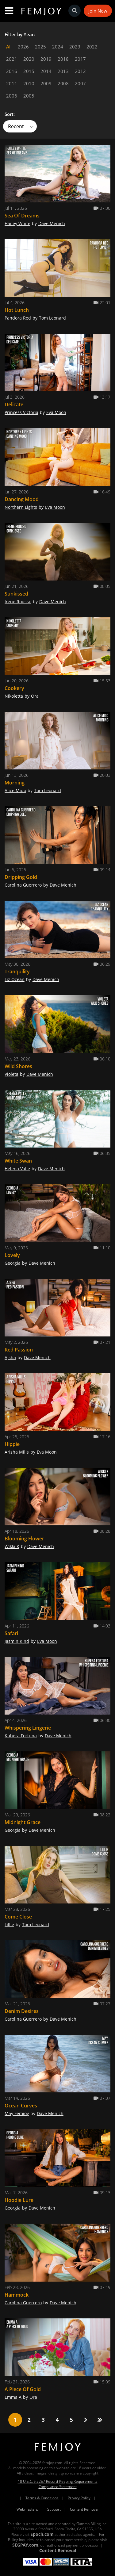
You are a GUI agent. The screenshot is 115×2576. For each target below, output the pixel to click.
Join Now (97, 11)
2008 (63, 83)
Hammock (17, 2294)
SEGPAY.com (25, 2544)
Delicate (14, 404)
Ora (35, 696)
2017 (80, 59)
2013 (63, 71)
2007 (80, 83)
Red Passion (19, 1349)
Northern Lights (21, 507)
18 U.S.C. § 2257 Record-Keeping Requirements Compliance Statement (58, 2484)
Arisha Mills (17, 1452)
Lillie (9, 1924)
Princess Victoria (21, 412)
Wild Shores (18, 1066)
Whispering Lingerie (28, 1727)
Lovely (12, 1255)
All (9, 47)
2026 (23, 47)
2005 (28, 96)
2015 (28, 71)
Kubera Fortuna (21, 1735)
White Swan (18, 1160)
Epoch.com (42, 2534)
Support (54, 2509)
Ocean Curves (21, 2105)
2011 (11, 83)
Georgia (13, 1263)
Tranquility (17, 971)
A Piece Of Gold (23, 2389)
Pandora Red (18, 318)
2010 (28, 83)
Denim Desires (22, 2011)
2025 (40, 47)
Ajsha (10, 1357)
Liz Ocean (15, 979)
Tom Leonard (52, 318)
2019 (46, 59)
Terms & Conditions (42, 2498)
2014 (46, 71)
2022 (92, 47)
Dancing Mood (22, 499)
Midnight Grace (22, 1822)
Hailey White (17, 223)
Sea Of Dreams (22, 215)
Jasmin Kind (17, 1641)
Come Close (18, 1916)
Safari (11, 1633)
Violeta (11, 1074)
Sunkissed (16, 593)
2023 (74, 47)
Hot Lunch (17, 310)
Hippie (12, 1444)
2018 (63, 59)
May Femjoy (17, 2113)
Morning (15, 782)
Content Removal (84, 2509)
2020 (28, 59)
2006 (11, 96)
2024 (57, 47)
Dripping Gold (21, 877)
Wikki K (12, 1546)
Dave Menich (51, 223)
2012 (80, 71)
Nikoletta (14, 696)
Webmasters (27, 2509)
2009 (46, 83)
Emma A (13, 2397)
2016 (11, 71)
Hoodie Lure (19, 2200)
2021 (11, 59)
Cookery (14, 688)
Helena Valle (17, 1168)
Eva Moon (56, 412)
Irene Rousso (18, 601)
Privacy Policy (79, 2498)
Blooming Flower (24, 1538)
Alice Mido (15, 790)
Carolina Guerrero (23, 885)
